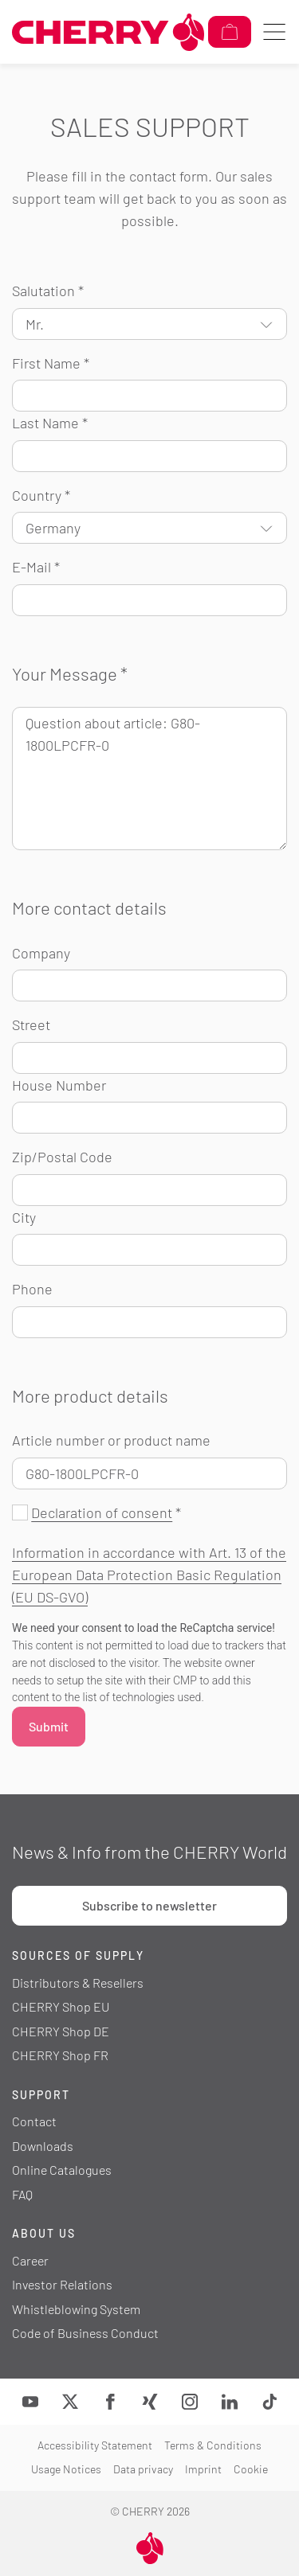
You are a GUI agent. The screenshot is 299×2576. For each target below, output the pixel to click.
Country (41, 495)
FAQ (22, 2194)
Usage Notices (66, 2469)
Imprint (203, 2469)
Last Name (50, 422)
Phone (32, 1289)
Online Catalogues (62, 2169)
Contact (34, 2121)
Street (31, 1024)
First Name (50, 363)
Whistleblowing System (76, 2308)
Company (41, 953)
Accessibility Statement (94, 2445)
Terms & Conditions (213, 2445)
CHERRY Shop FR (60, 2055)
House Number (59, 1085)
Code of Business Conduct (85, 2332)
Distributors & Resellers (78, 1982)
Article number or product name (111, 1440)
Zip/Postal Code (62, 1156)
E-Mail (36, 567)
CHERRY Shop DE (60, 2031)
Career (30, 2260)
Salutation (48, 290)
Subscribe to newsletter (149, 1905)
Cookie (251, 2469)
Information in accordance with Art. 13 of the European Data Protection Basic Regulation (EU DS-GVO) (149, 1575)
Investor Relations (62, 2284)
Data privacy (143, 2469)
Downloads (42, 2145)
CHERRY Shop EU (60, 2006)
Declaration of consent (101, 1512)
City (24, 1217)
